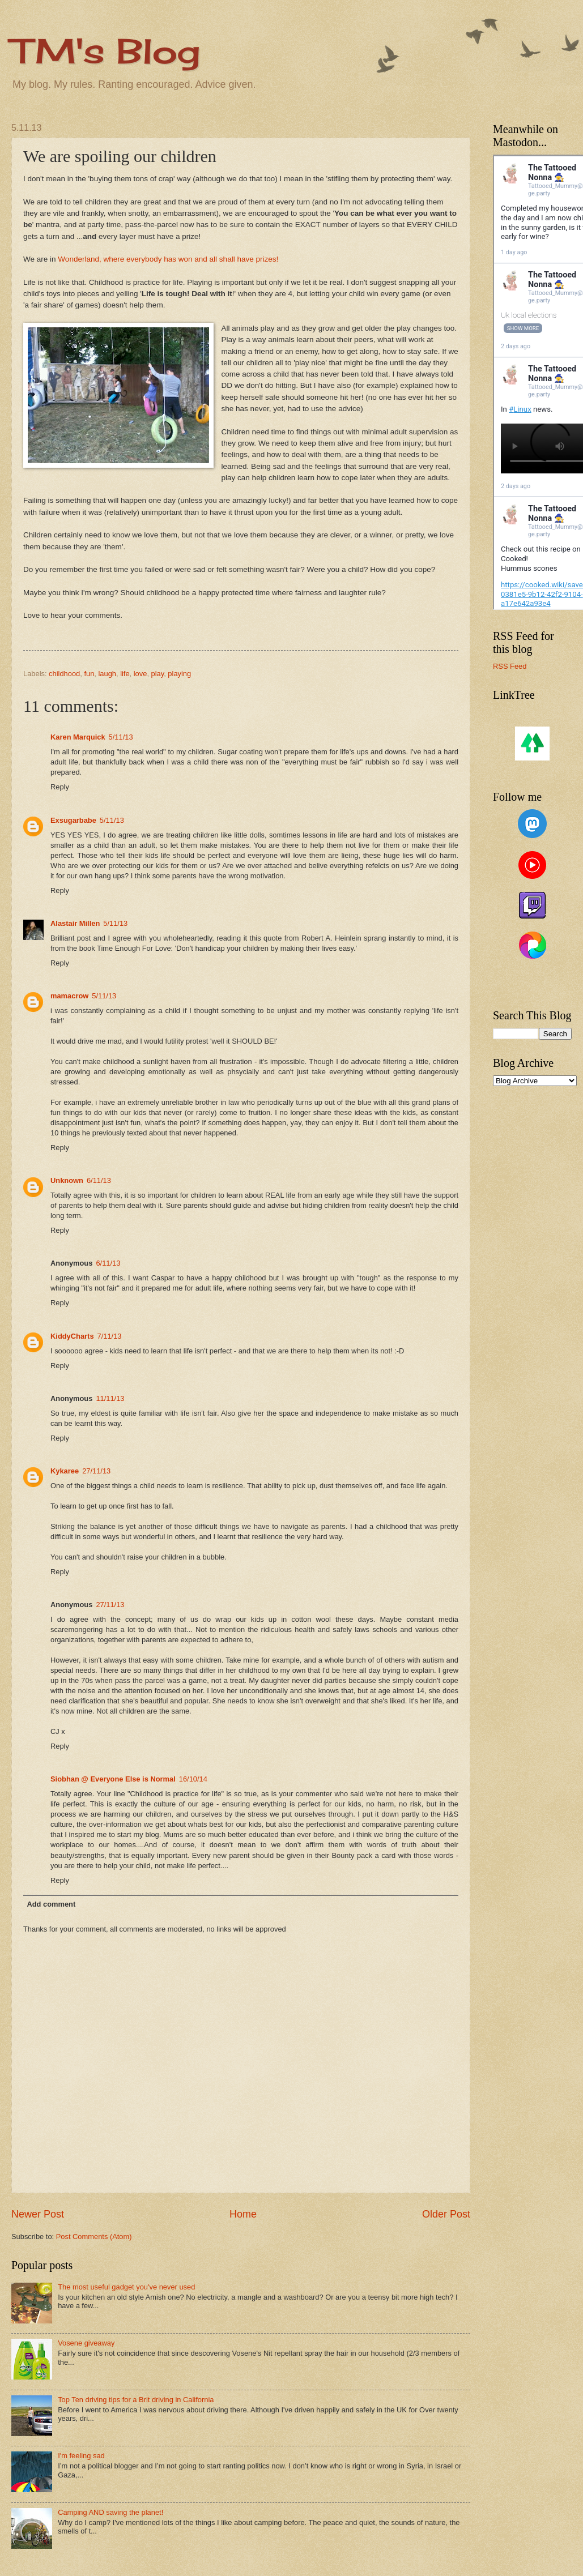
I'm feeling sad (81, 2455)
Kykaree (64, 1471)
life (124, 673)
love (140, 673)
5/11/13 (121, 737)
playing (179, 673)
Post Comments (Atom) (94, 2236)
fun (89, 673)
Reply (59, 787)
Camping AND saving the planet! (110, 2512)
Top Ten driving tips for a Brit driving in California (136, 2399)
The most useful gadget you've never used (126, 2287)
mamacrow (69, 996)
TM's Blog (105, 50)
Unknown (66, 1180)
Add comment (51, 1904)
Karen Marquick (77, 737)
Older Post (446, 2214)
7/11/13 (109, 1336)
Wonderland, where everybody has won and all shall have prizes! (168, 259)
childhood (64, 673)
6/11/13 (99, 1180)
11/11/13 (110, 1398)
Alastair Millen (75, 923)
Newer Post (37, 2214)
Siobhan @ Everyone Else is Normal (113, 1779)
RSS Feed (509, 666)
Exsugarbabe (73, 820)
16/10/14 (193, 1779)
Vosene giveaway (86, 2343)
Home (243, 2214)
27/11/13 (96, 1471)
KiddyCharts (72, 1336)
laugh (107, 673)
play (157, 673)
